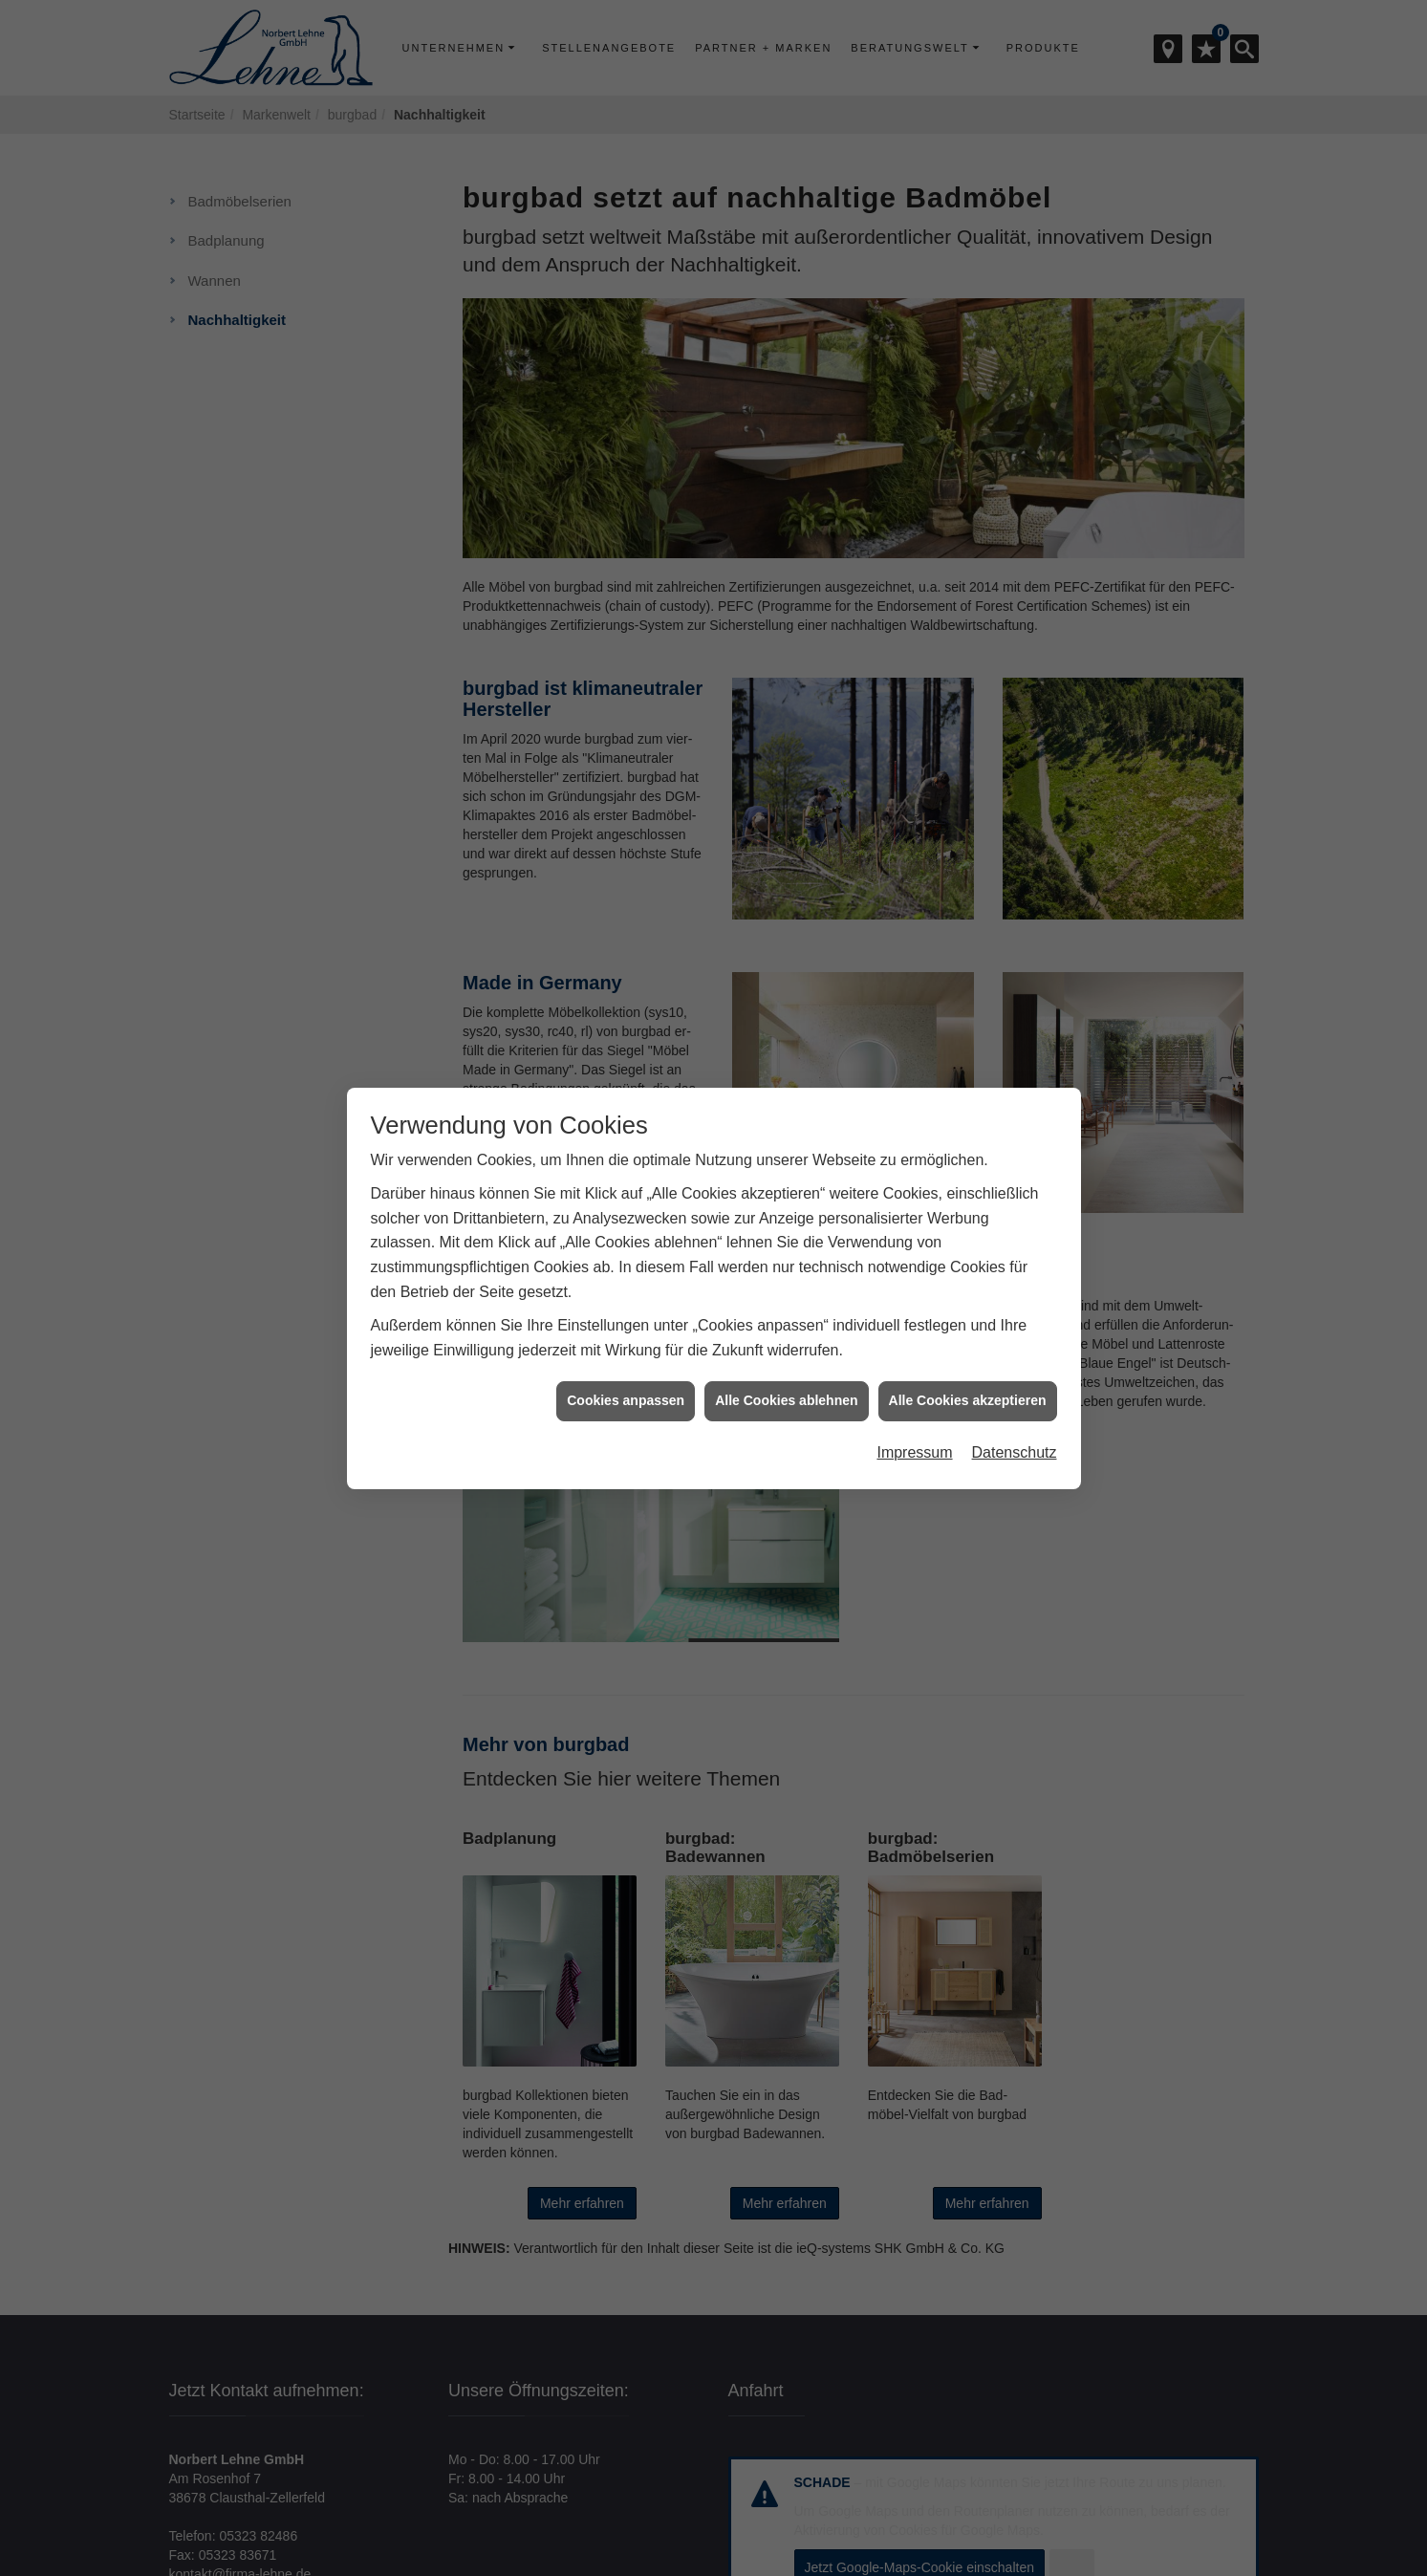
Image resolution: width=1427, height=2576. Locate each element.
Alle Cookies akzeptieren (968, 1329)
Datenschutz (1014, 1382)
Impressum (914, 1382)
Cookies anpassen (625, 1329)
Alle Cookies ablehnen (786, 1329)
